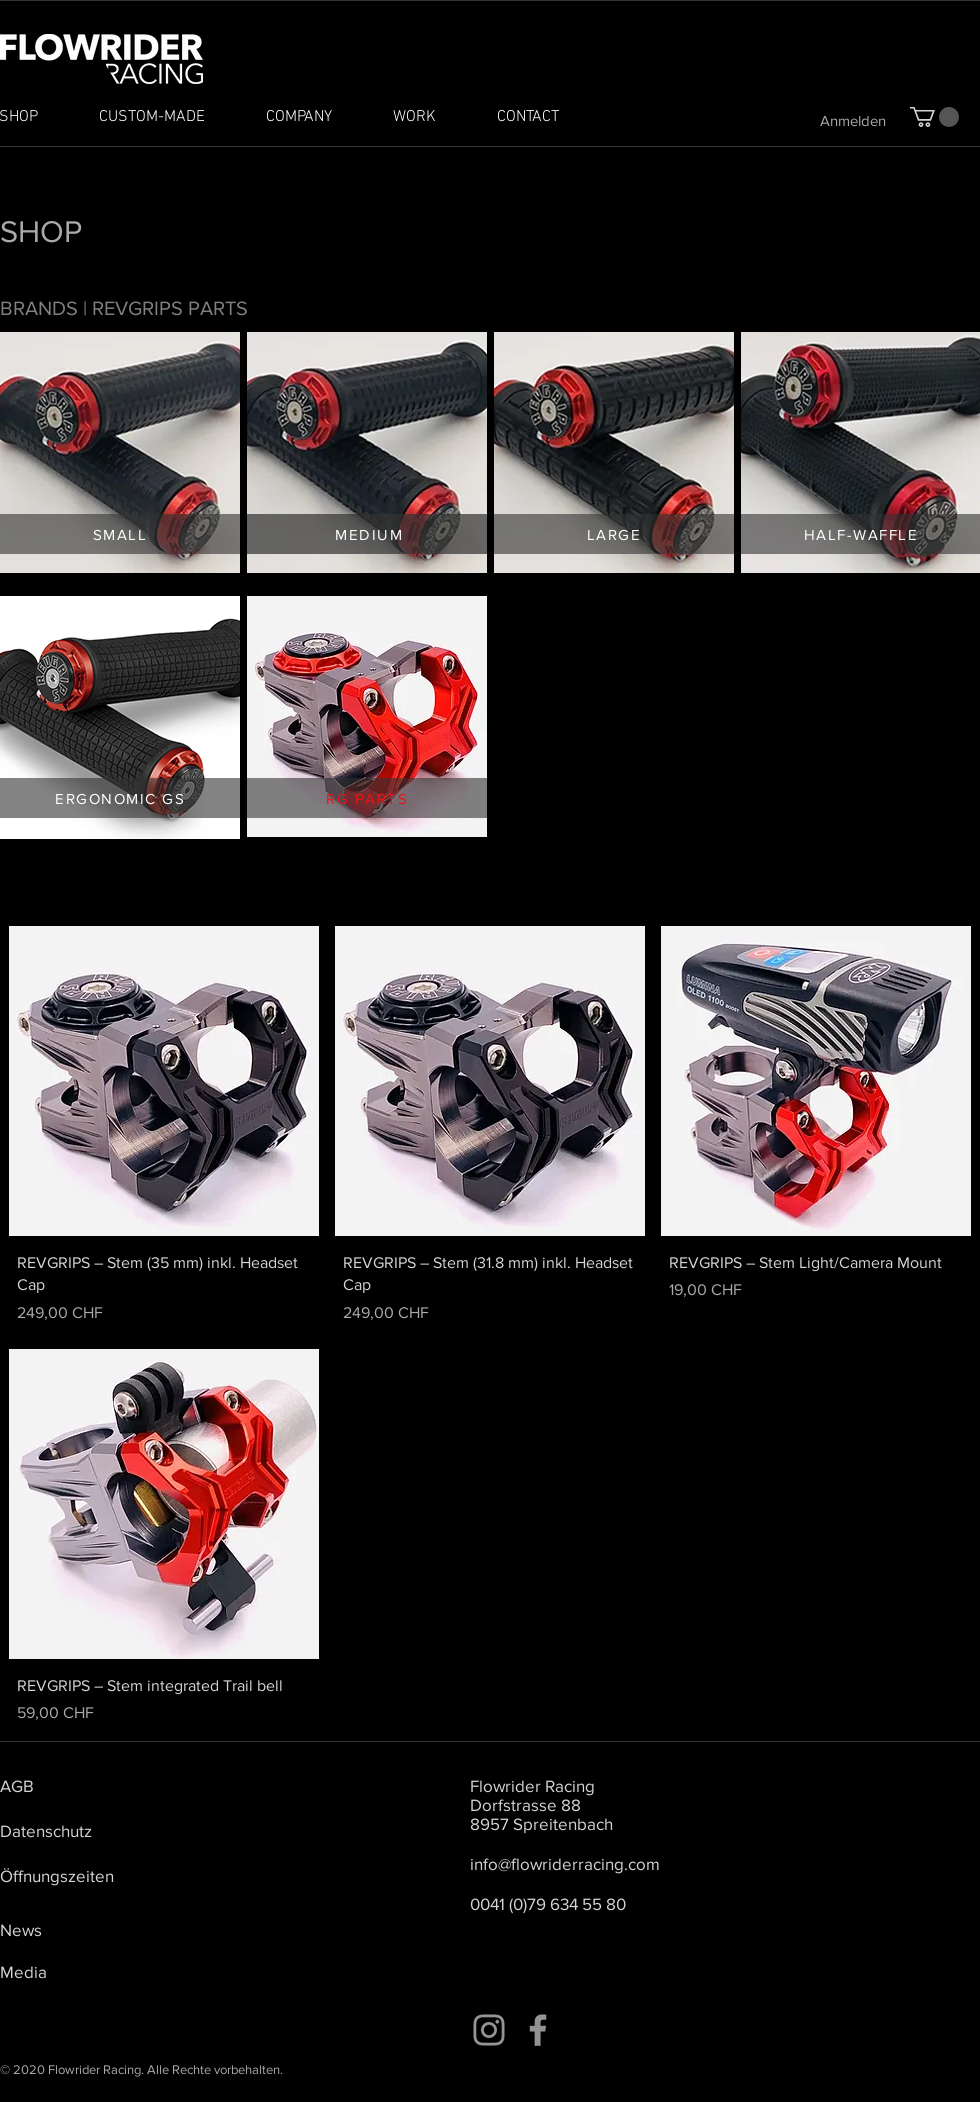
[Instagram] (489, 2030)
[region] (120, 452)
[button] (934, 117)
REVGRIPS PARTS (170, 308)
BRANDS (39, 308)
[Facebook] (538, 2030)
